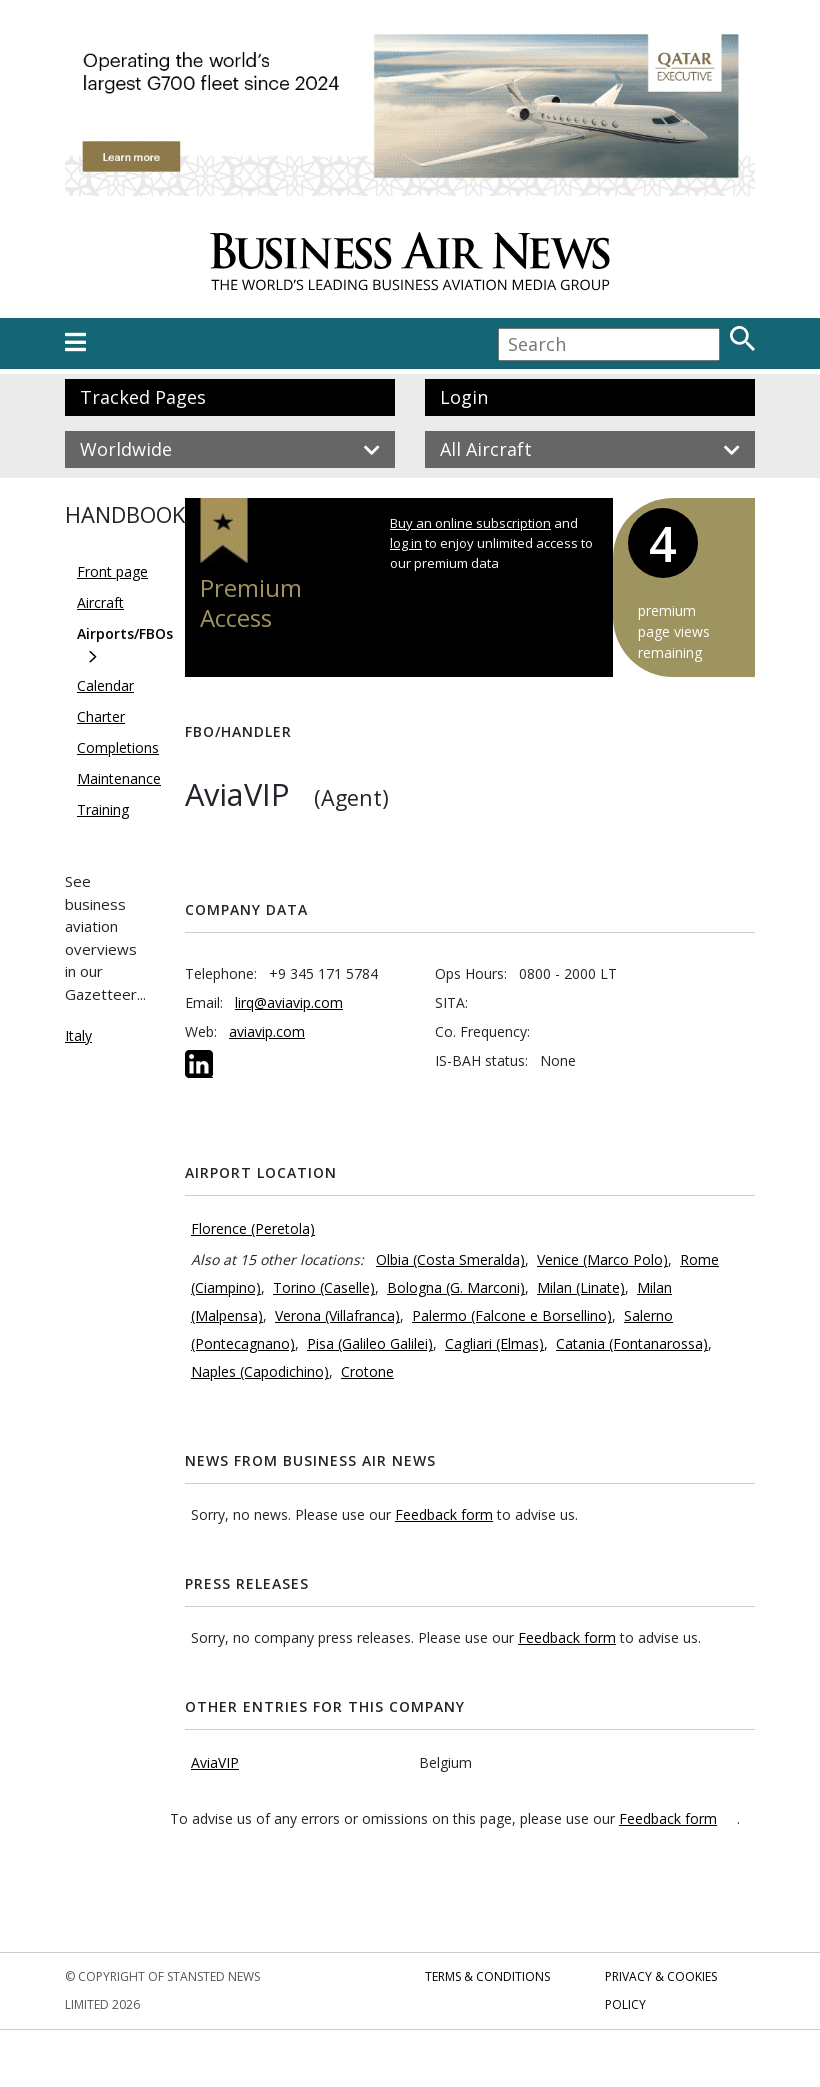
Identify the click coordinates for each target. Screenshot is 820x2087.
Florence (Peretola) (253, 1228)
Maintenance (119, 778)
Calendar (105, 685)
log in (406, 543)
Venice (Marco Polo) (602, 1259)
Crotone (367, 1371)
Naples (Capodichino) (260, 1371)
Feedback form (444, 1514)
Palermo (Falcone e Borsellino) (512, 1315)
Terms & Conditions (487, 1976)
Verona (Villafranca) (337, 1315)
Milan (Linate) (581, 1287)
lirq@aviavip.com (289, 1002)
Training (103, 809)
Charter (101, 716)
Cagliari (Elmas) (494, 1343)
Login (464, 397)
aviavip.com (267, 1031)
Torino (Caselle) (324, 1287)
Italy (78, 1035)
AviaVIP (215, 1762)
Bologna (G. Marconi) (456, 1287)
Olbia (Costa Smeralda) (450, 1259)
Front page (112, 571)
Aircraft (100, 602)
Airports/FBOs (125, 633)
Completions (118, 747)
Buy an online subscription (470, 523)
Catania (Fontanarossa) (632, 1343)
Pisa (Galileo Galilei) (370, 1343)
